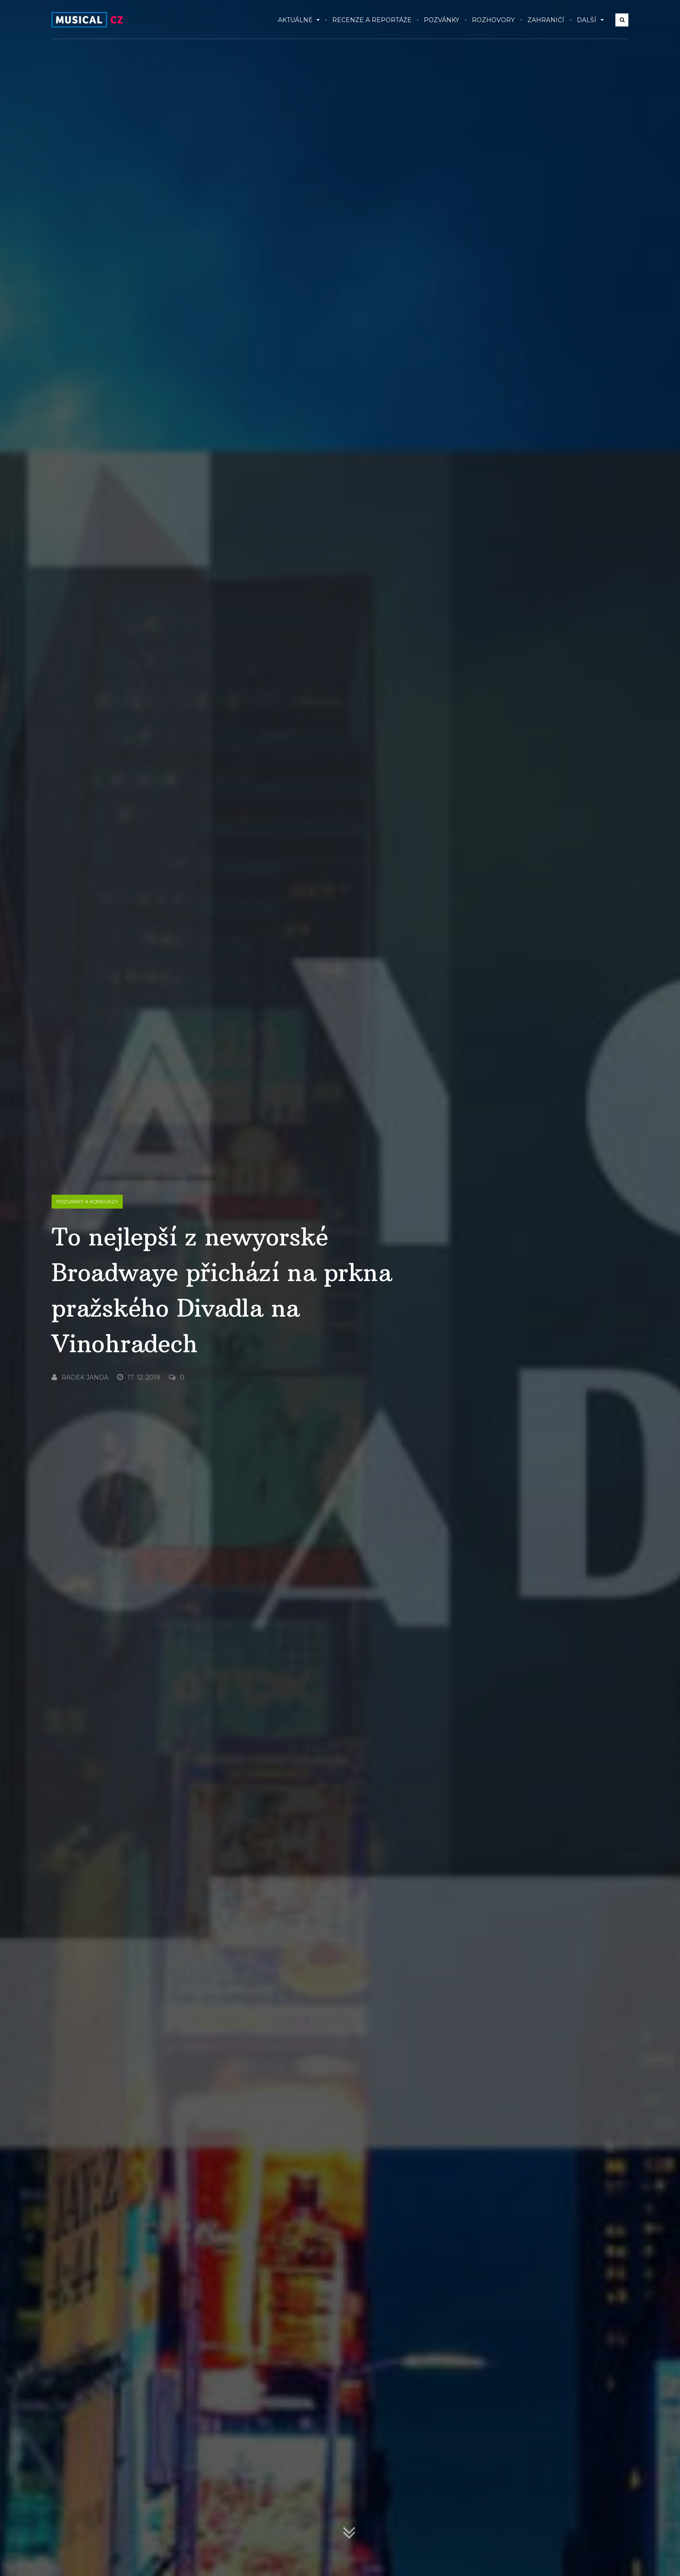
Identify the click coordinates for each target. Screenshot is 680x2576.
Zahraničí (545, 20)
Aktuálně (299, 20)
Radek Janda (80, 1377)
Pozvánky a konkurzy (87, 1202)
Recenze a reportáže (372, 20)
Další (590, 20)
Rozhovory (493, 20)
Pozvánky (441, 20)
